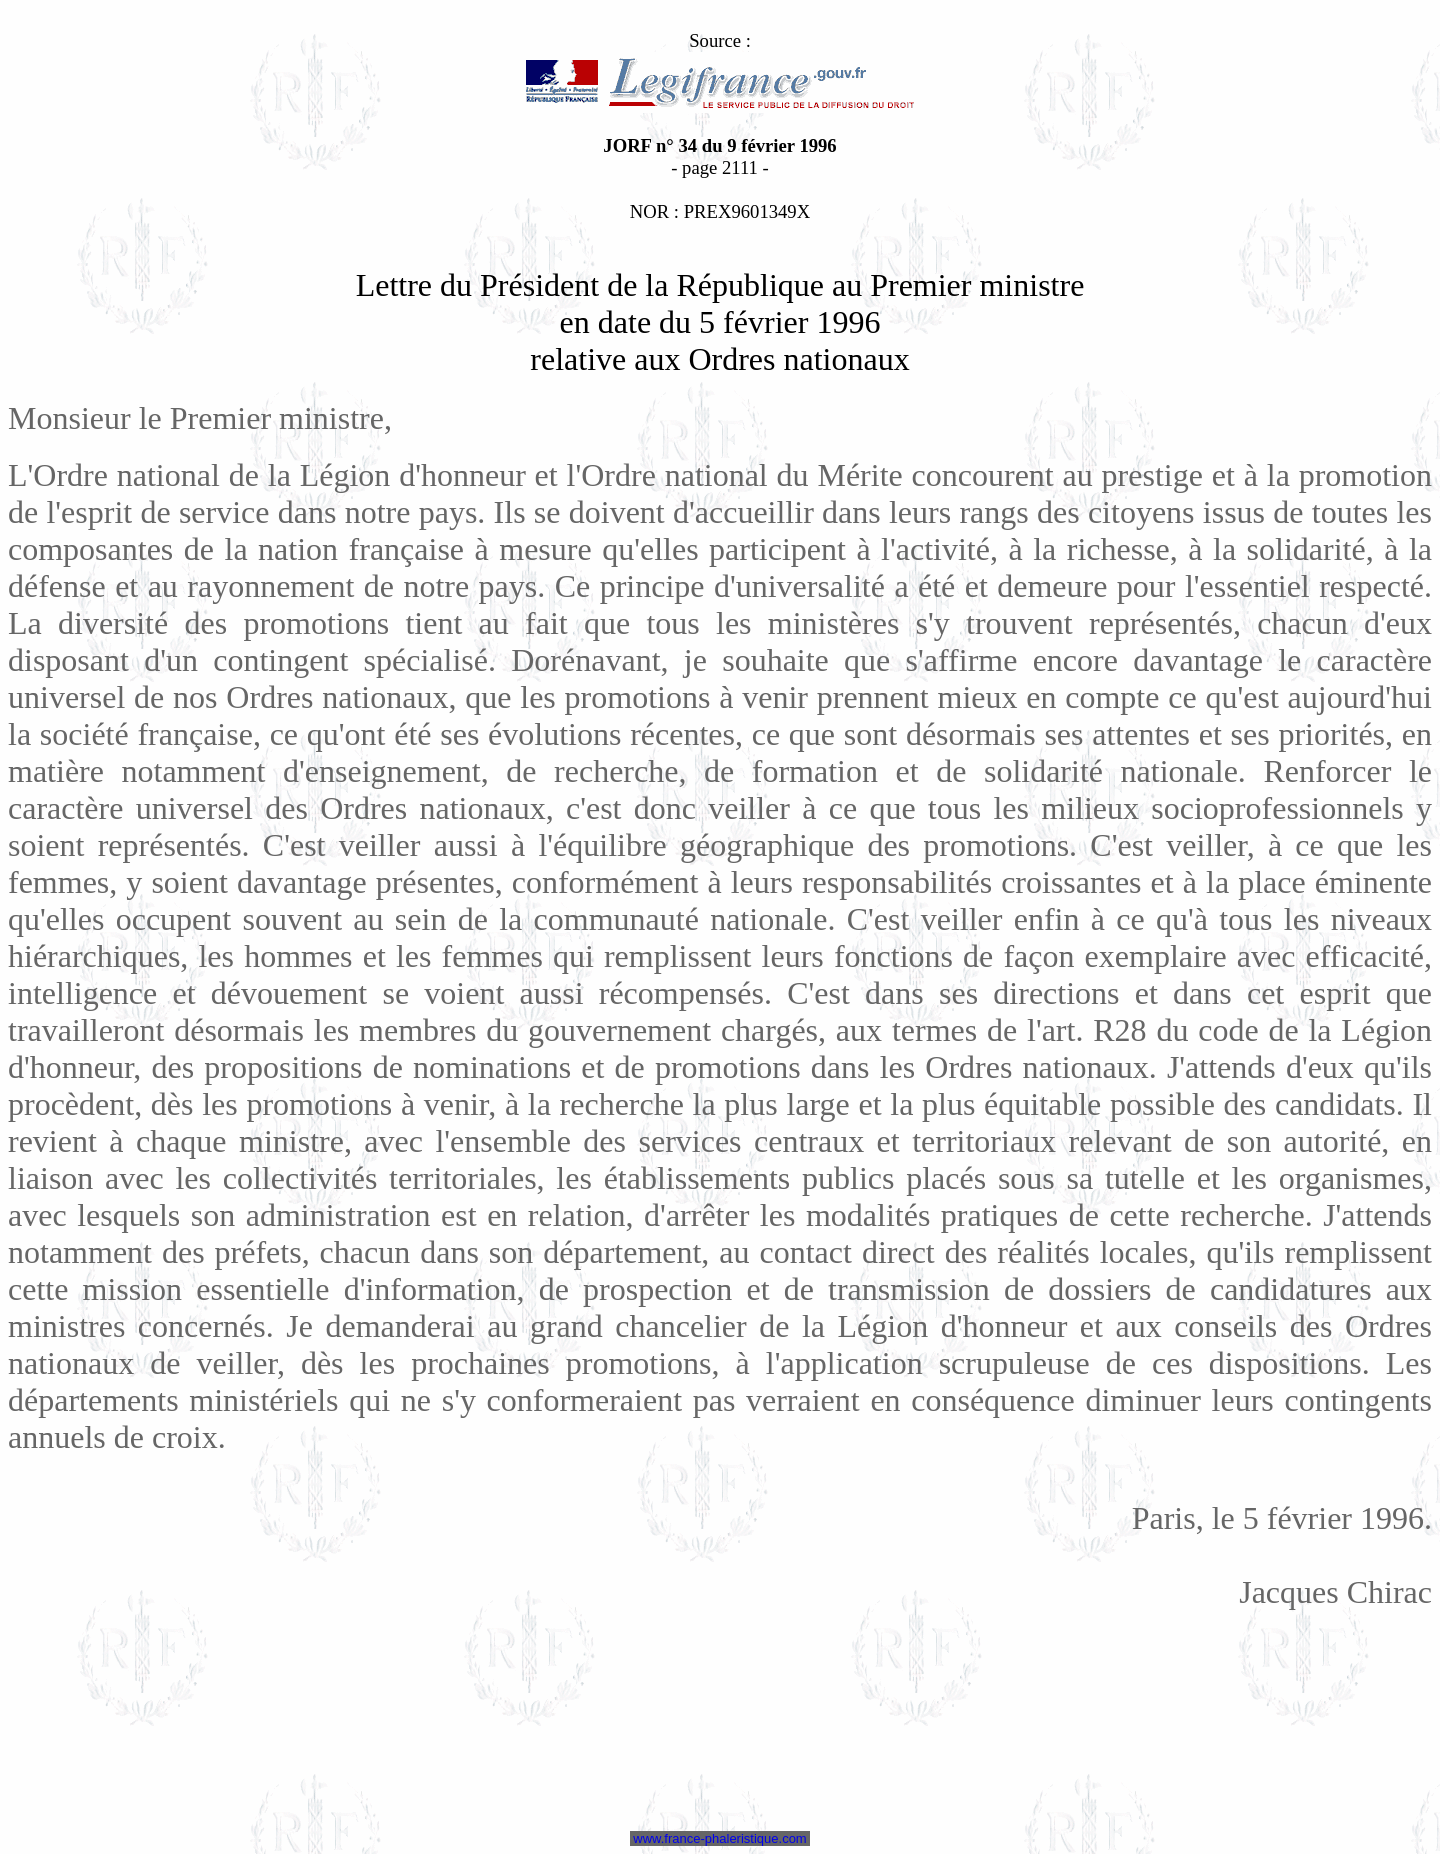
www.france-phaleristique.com (720, 1838)
